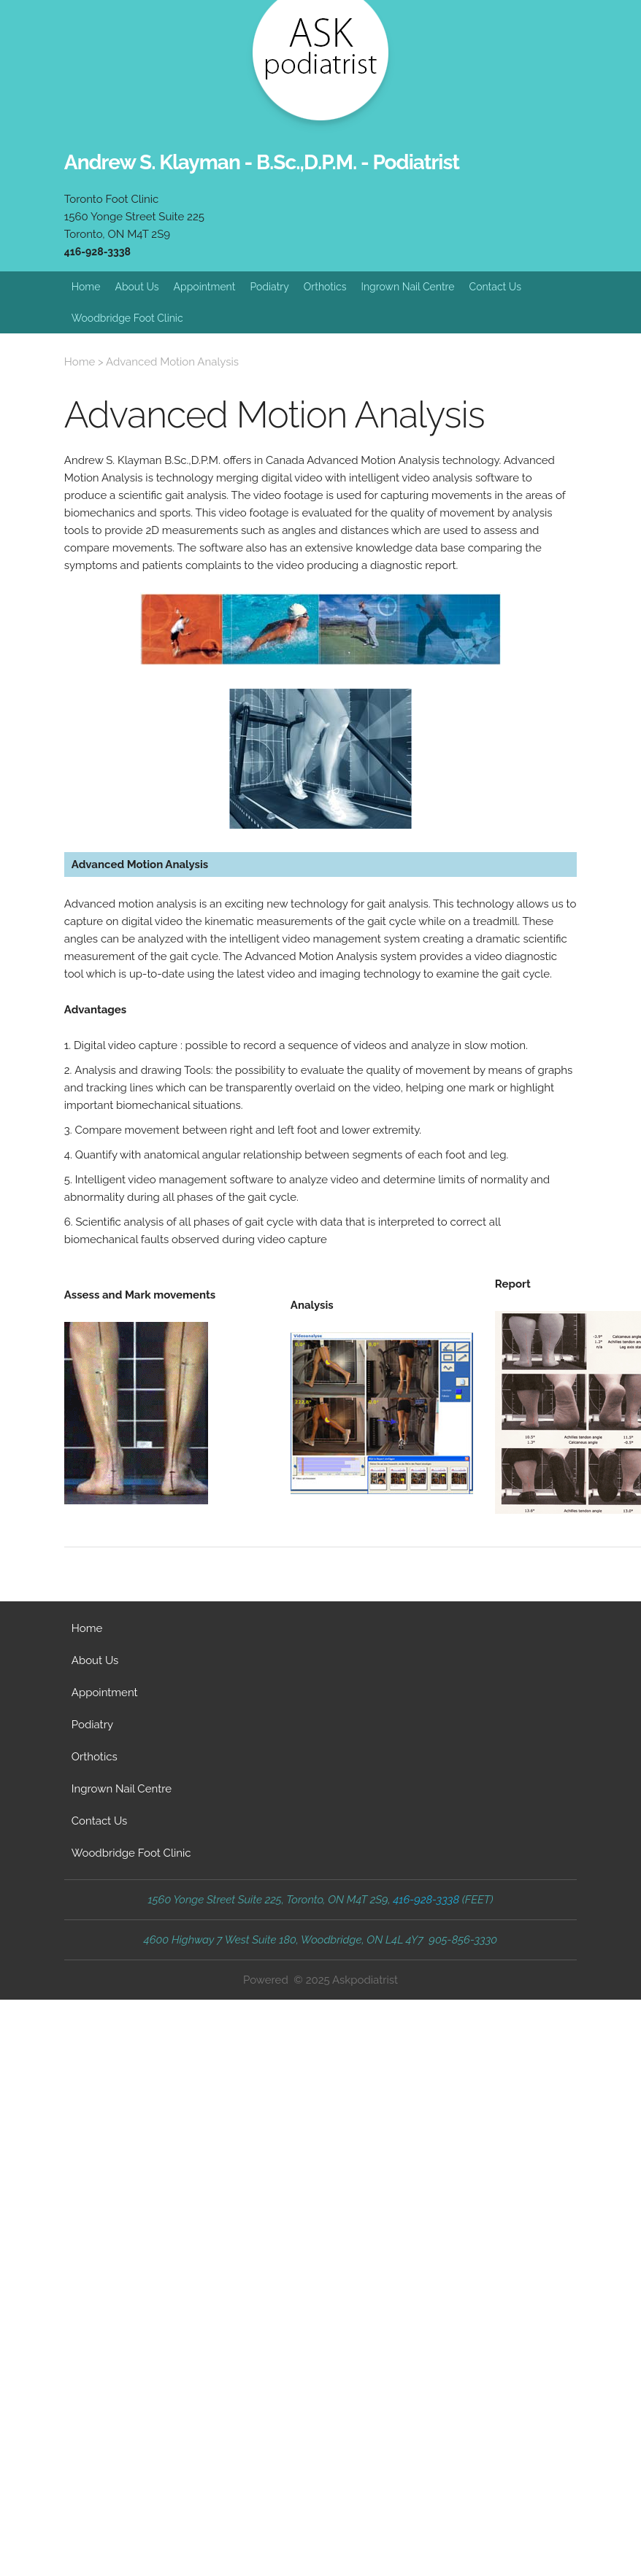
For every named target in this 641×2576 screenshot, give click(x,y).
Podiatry (269, 287)
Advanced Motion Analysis (172, 361)
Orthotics (325, 287)
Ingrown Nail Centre (407, 287)
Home (86, 287)
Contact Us (495, 287)
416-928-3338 (97, 252)
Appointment (205, 287)
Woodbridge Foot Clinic (127, 318)
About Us (136, 287)
